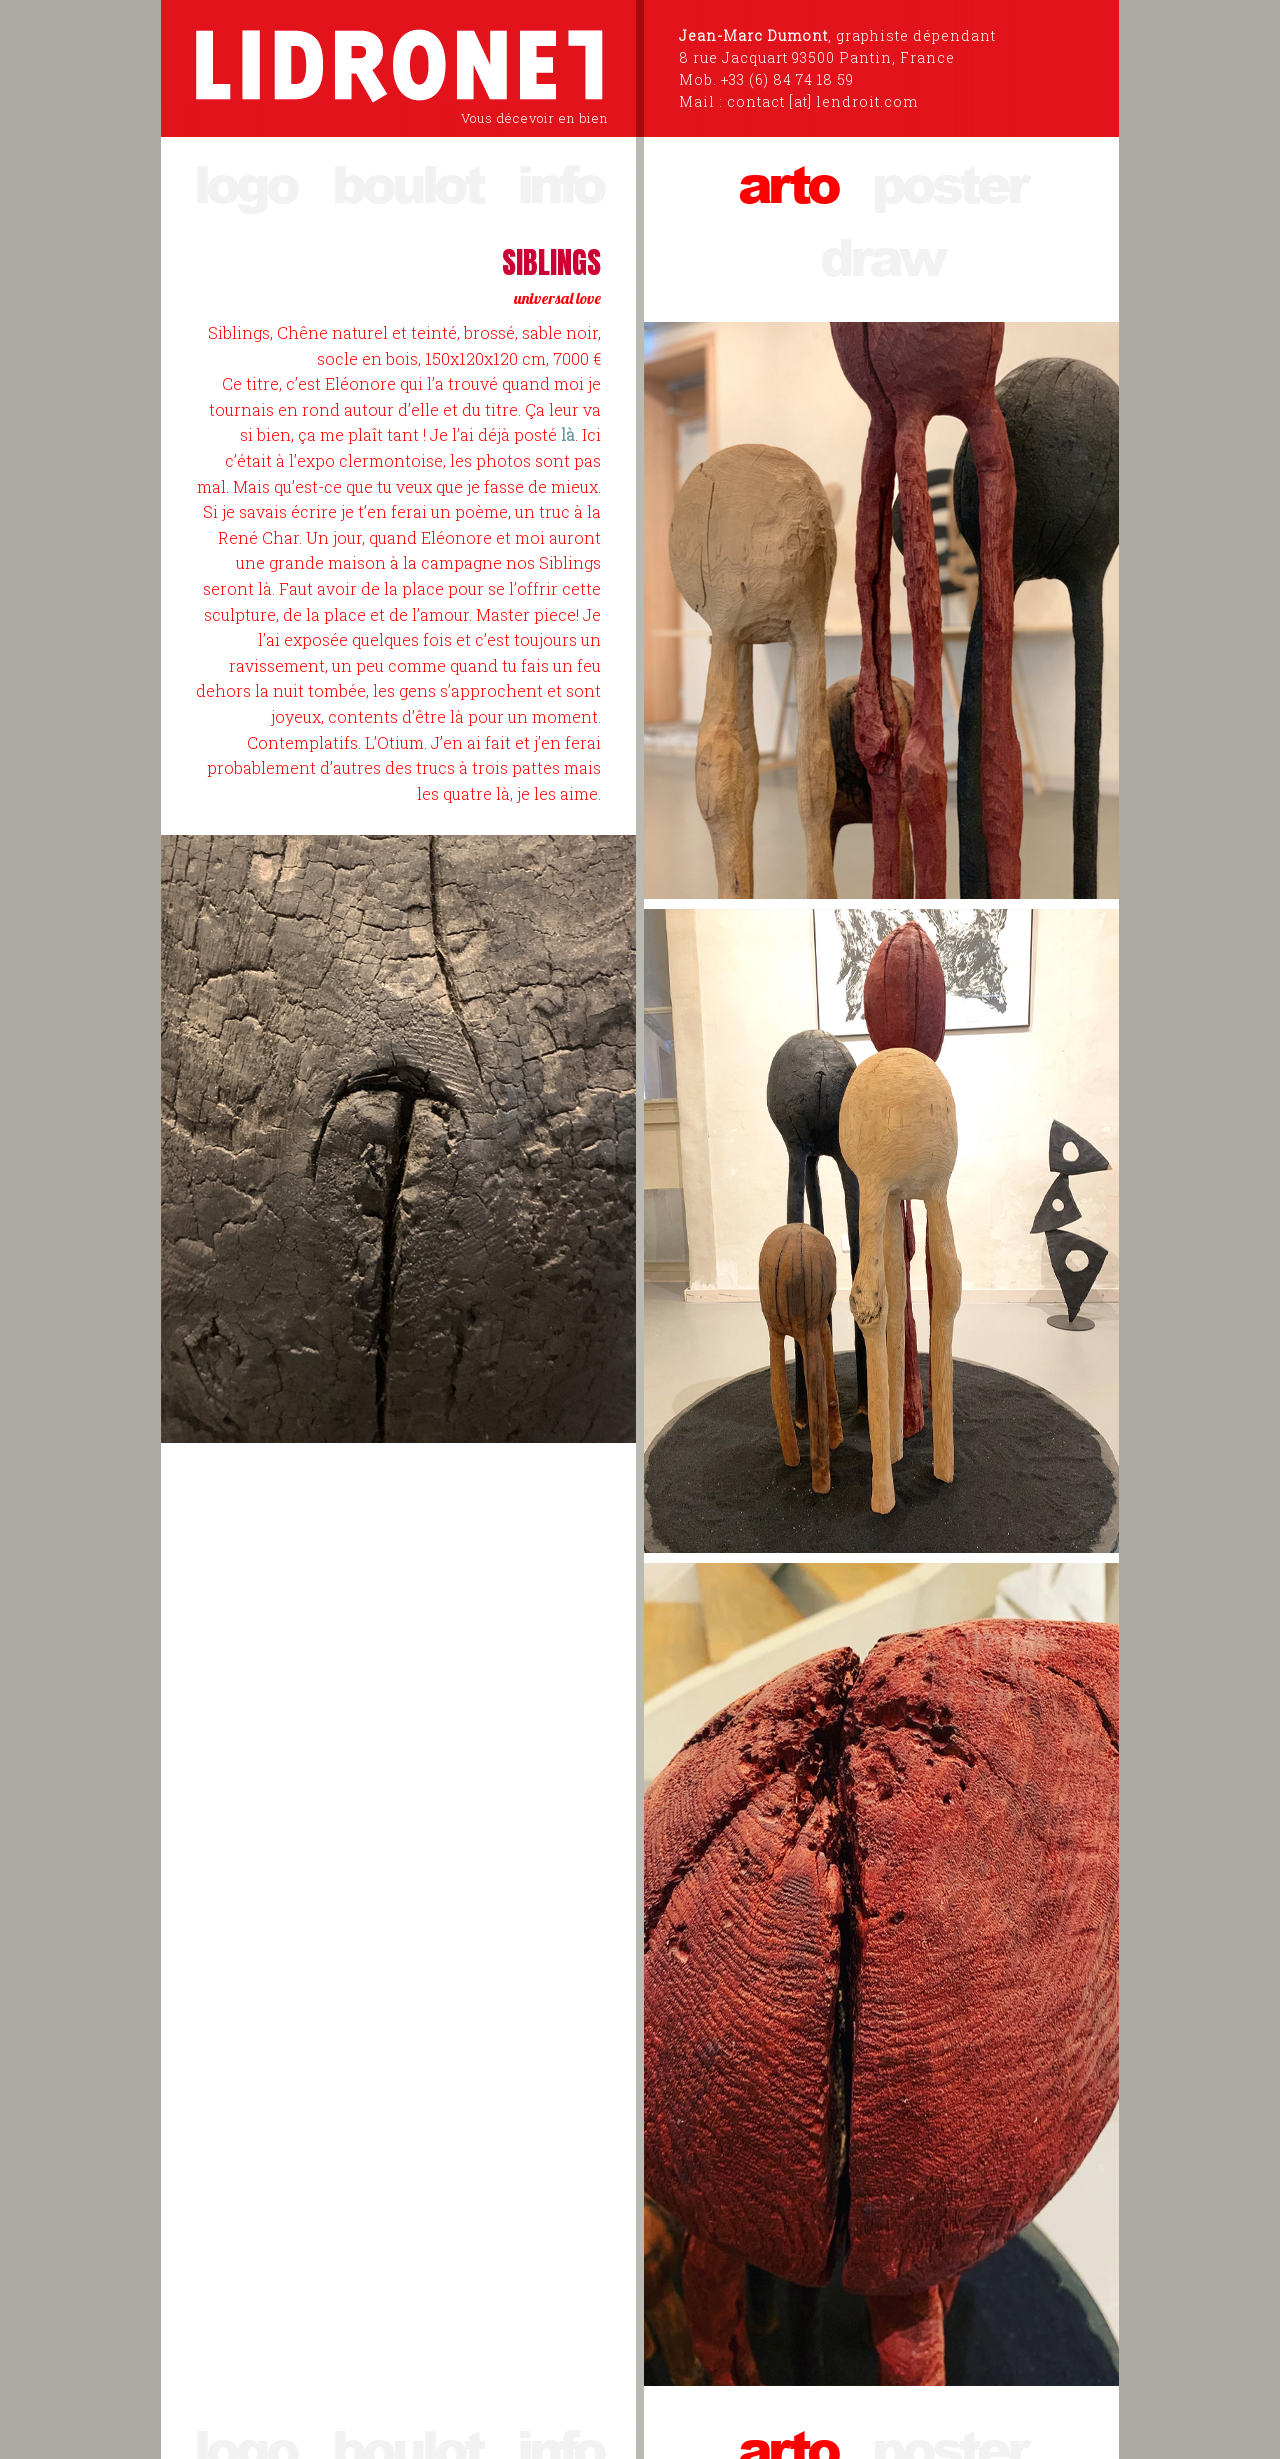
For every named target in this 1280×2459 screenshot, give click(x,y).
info (560, 182)
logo (245, 182)
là (568, 434)
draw (881, 255)
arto (787, 182)
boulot (407, 182)
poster (948, 182)
